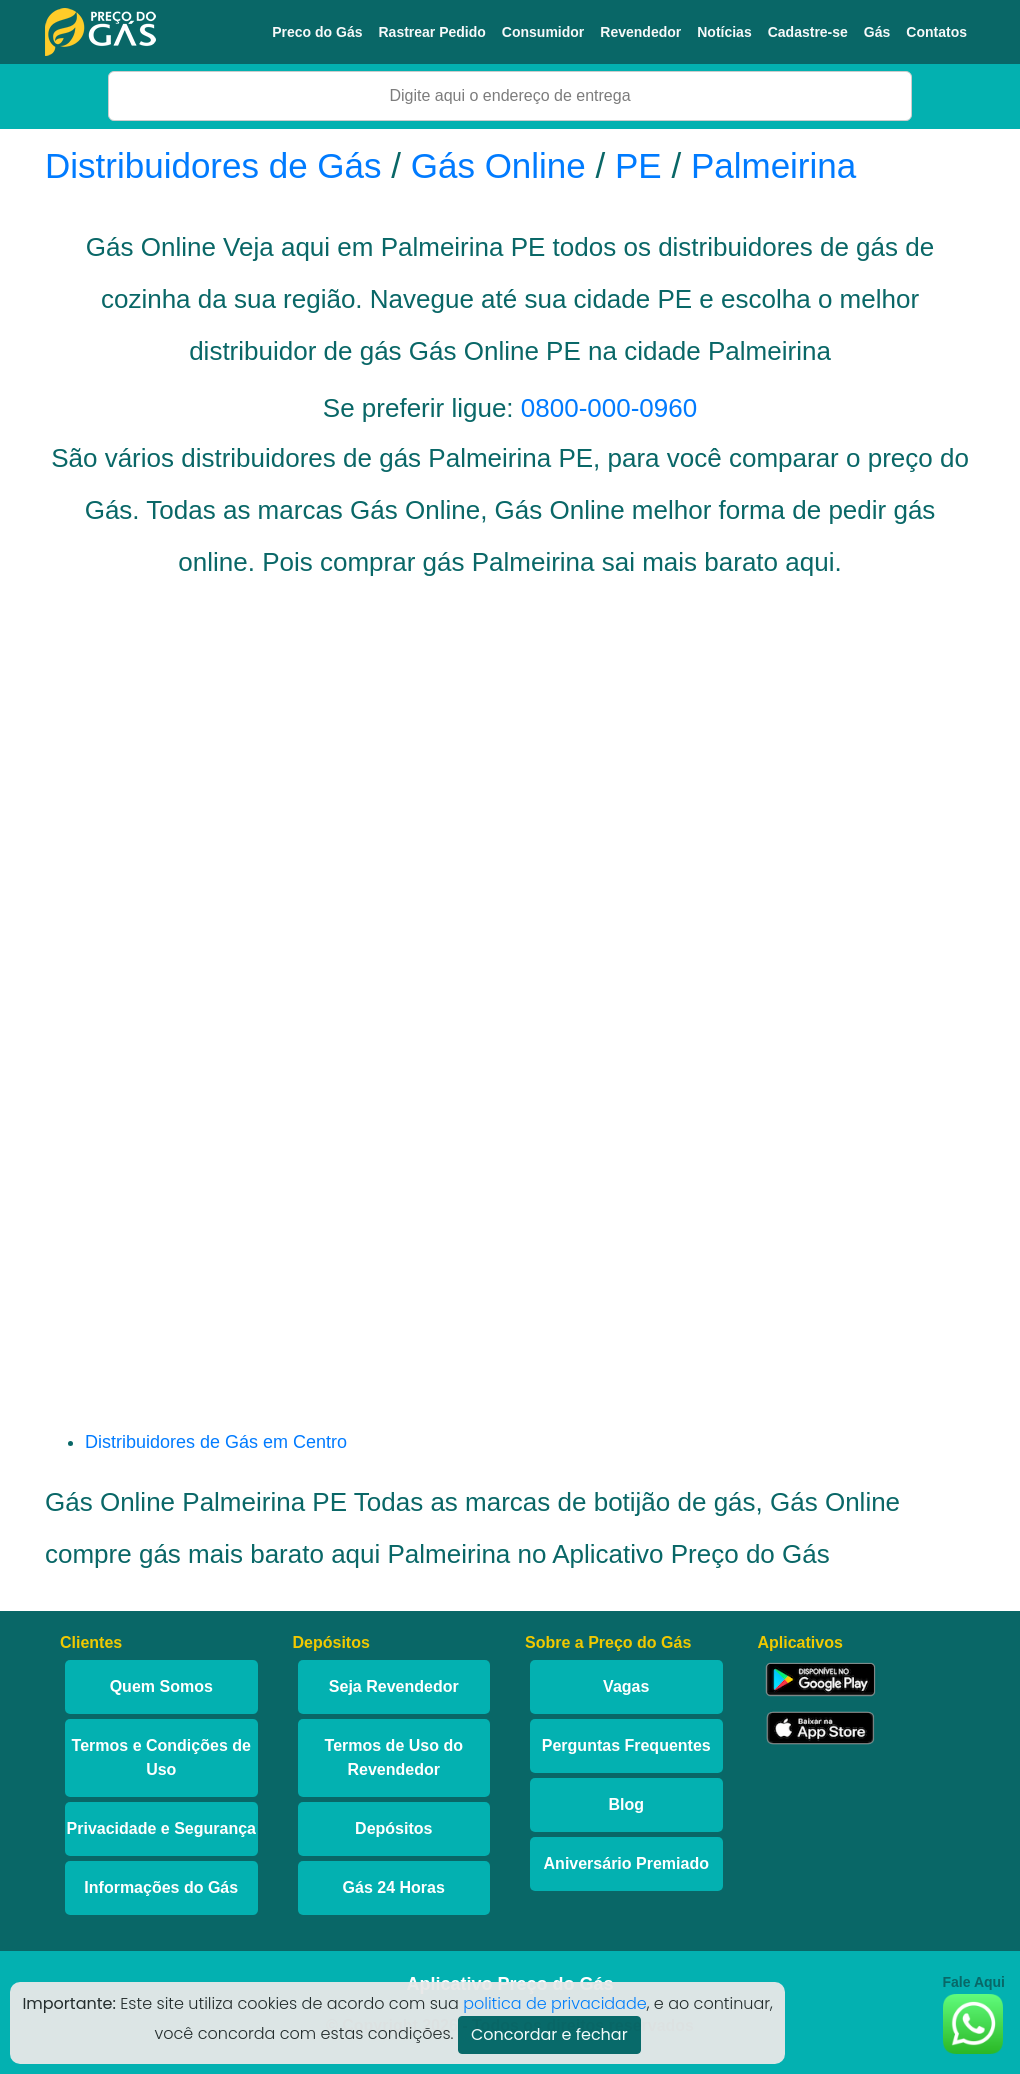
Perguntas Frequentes (626, 1745)
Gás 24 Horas (394, 1887)
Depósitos (393, 1828)
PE (638, 165)
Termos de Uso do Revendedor (394, 1757)
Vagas (626, 1686)
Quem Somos (161, 1686)
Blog (626, 1804)
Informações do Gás (161, 1887)
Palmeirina (773, 165)
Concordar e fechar (549, 2034)
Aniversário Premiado (626, 1863)
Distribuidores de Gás (218, 165)
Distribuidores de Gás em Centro (216, 1442)
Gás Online (498, 165)
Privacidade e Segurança (161, 1828)
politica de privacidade (555, 2003)
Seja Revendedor (394, 1686)
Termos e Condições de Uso (161, 1757)
